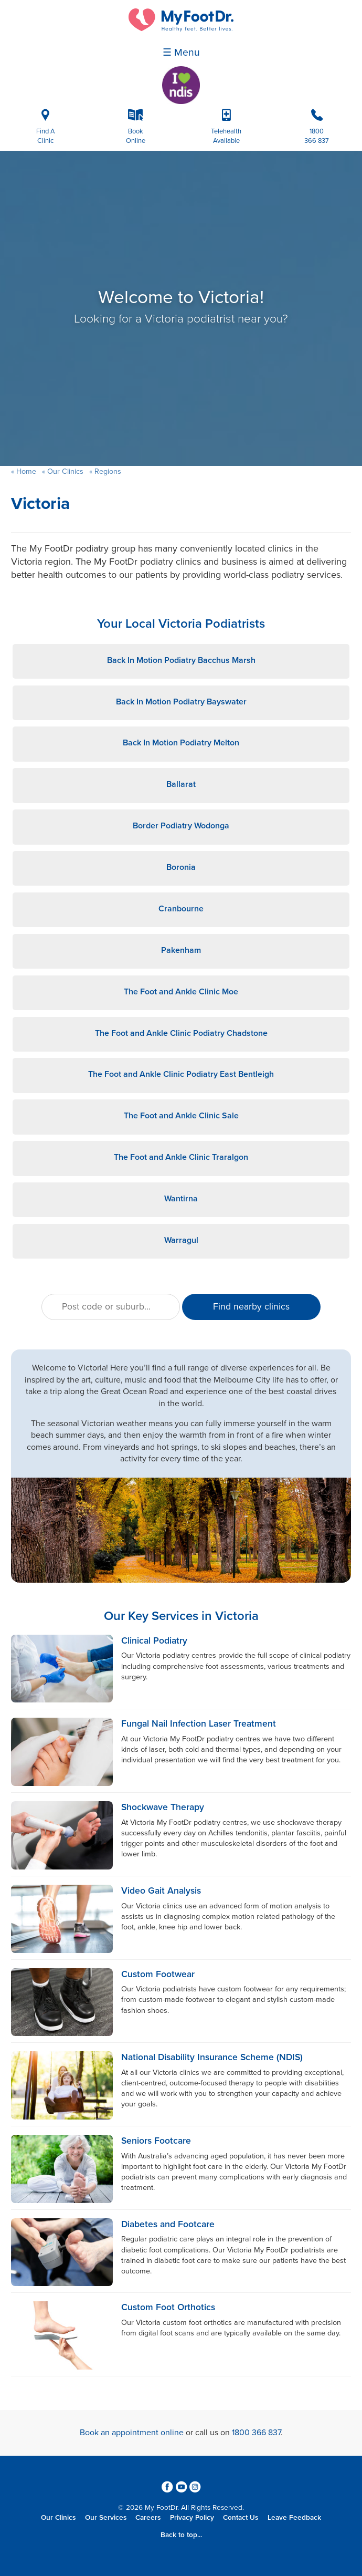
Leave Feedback (294, 2517)
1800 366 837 (256, 2432)
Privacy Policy (192, 2517)
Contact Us (240, 2517)
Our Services (105, 2517)
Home (26, 471)
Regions (106, 471)
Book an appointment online (132, 2432)
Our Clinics (65, 471)
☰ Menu (181, 52)
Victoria (40, 504)
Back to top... (181, 2535)
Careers (148, 2517)
